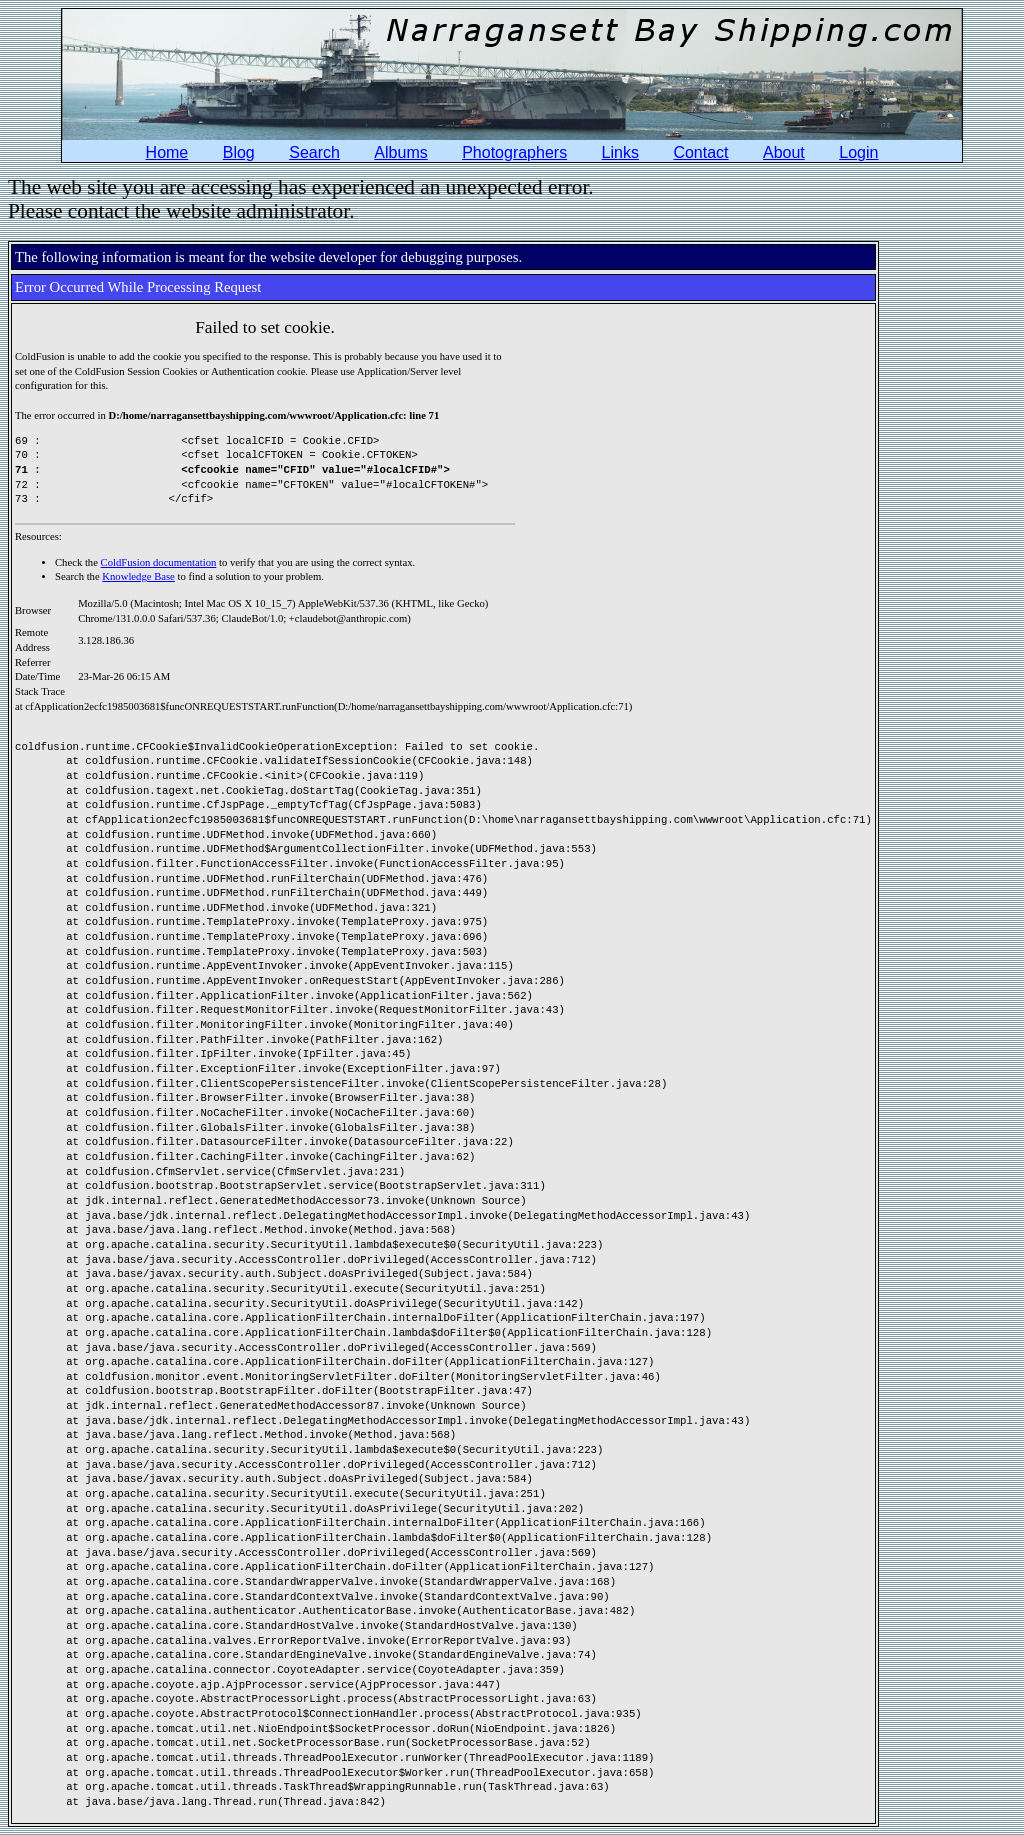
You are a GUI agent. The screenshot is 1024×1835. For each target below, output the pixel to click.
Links (620, 152)
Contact (700, 152)
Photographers (514, 152)
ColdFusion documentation (159, 562)
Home (167, 152)
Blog (239, 152)
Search (314, 152)
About (784, 152)
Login (858, 152)
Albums (400, 152)
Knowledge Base (138, 576)
